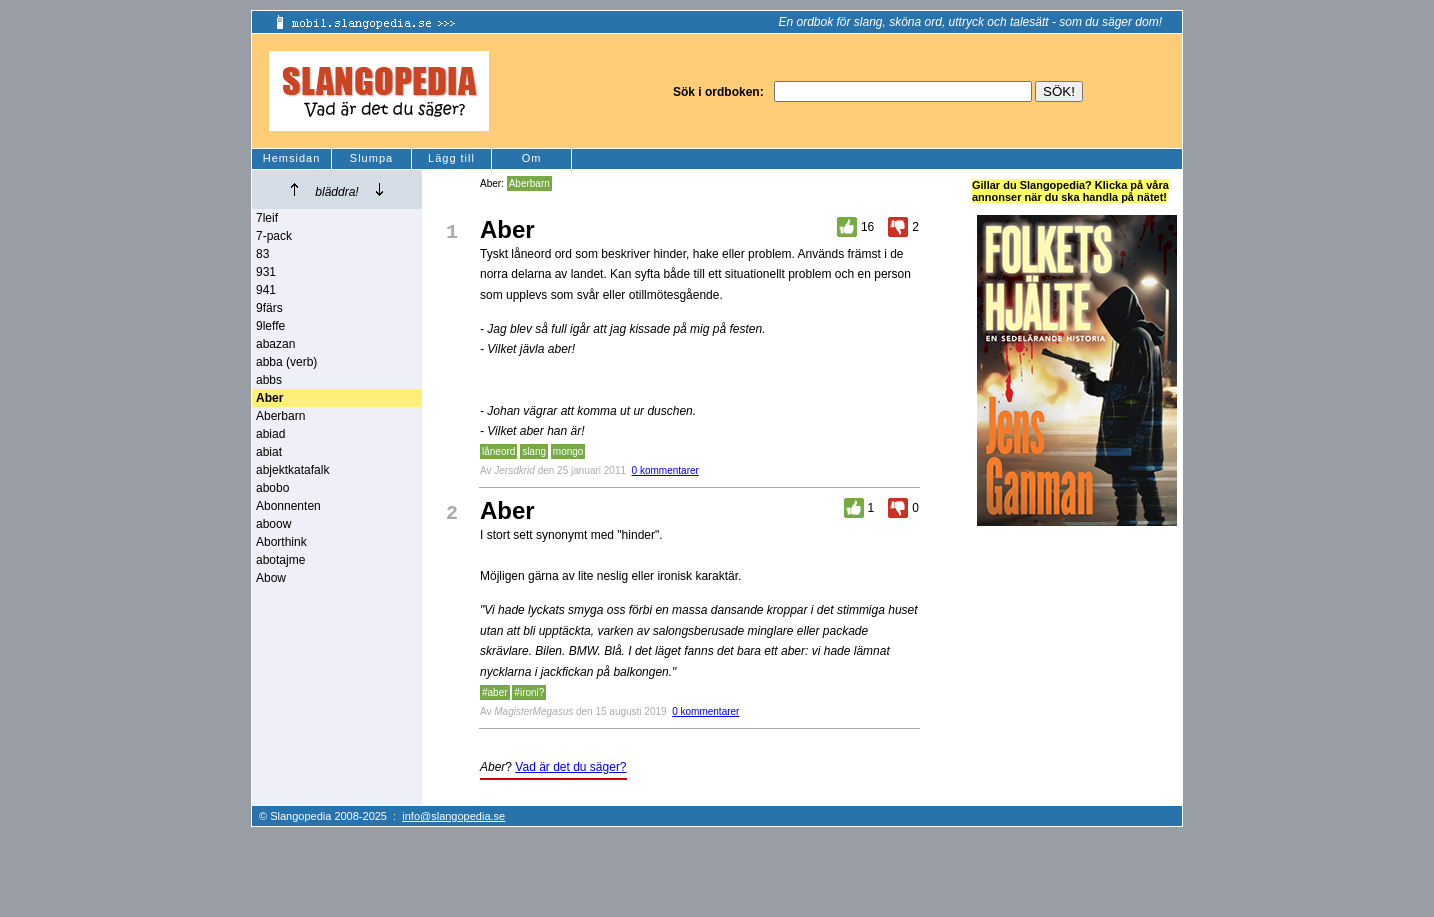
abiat (269, 452)
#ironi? (529, 692)
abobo (272, 488)
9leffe (270, 326)
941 (266, 290)
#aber (495, 692)
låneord (498, 451)
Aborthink (281, 542)
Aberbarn (280, 416)
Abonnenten (288, 506)
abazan (275, 344)
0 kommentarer (665, 470)
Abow (271, 578)
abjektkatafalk (292, 470)
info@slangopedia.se (453, 816)
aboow (273, 524)
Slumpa (371, 158)
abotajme (280, 560)
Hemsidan (292, 158)
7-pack (274, 236)
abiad (270, 434)
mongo (568, 451)
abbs (269, 380)
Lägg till (451, 158)
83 (262, 254)
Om (532, 158)
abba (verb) (286, 362)
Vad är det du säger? (570, 767)
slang (534, 451)
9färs (269, 308)
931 (266, 272)
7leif (267, 218)
